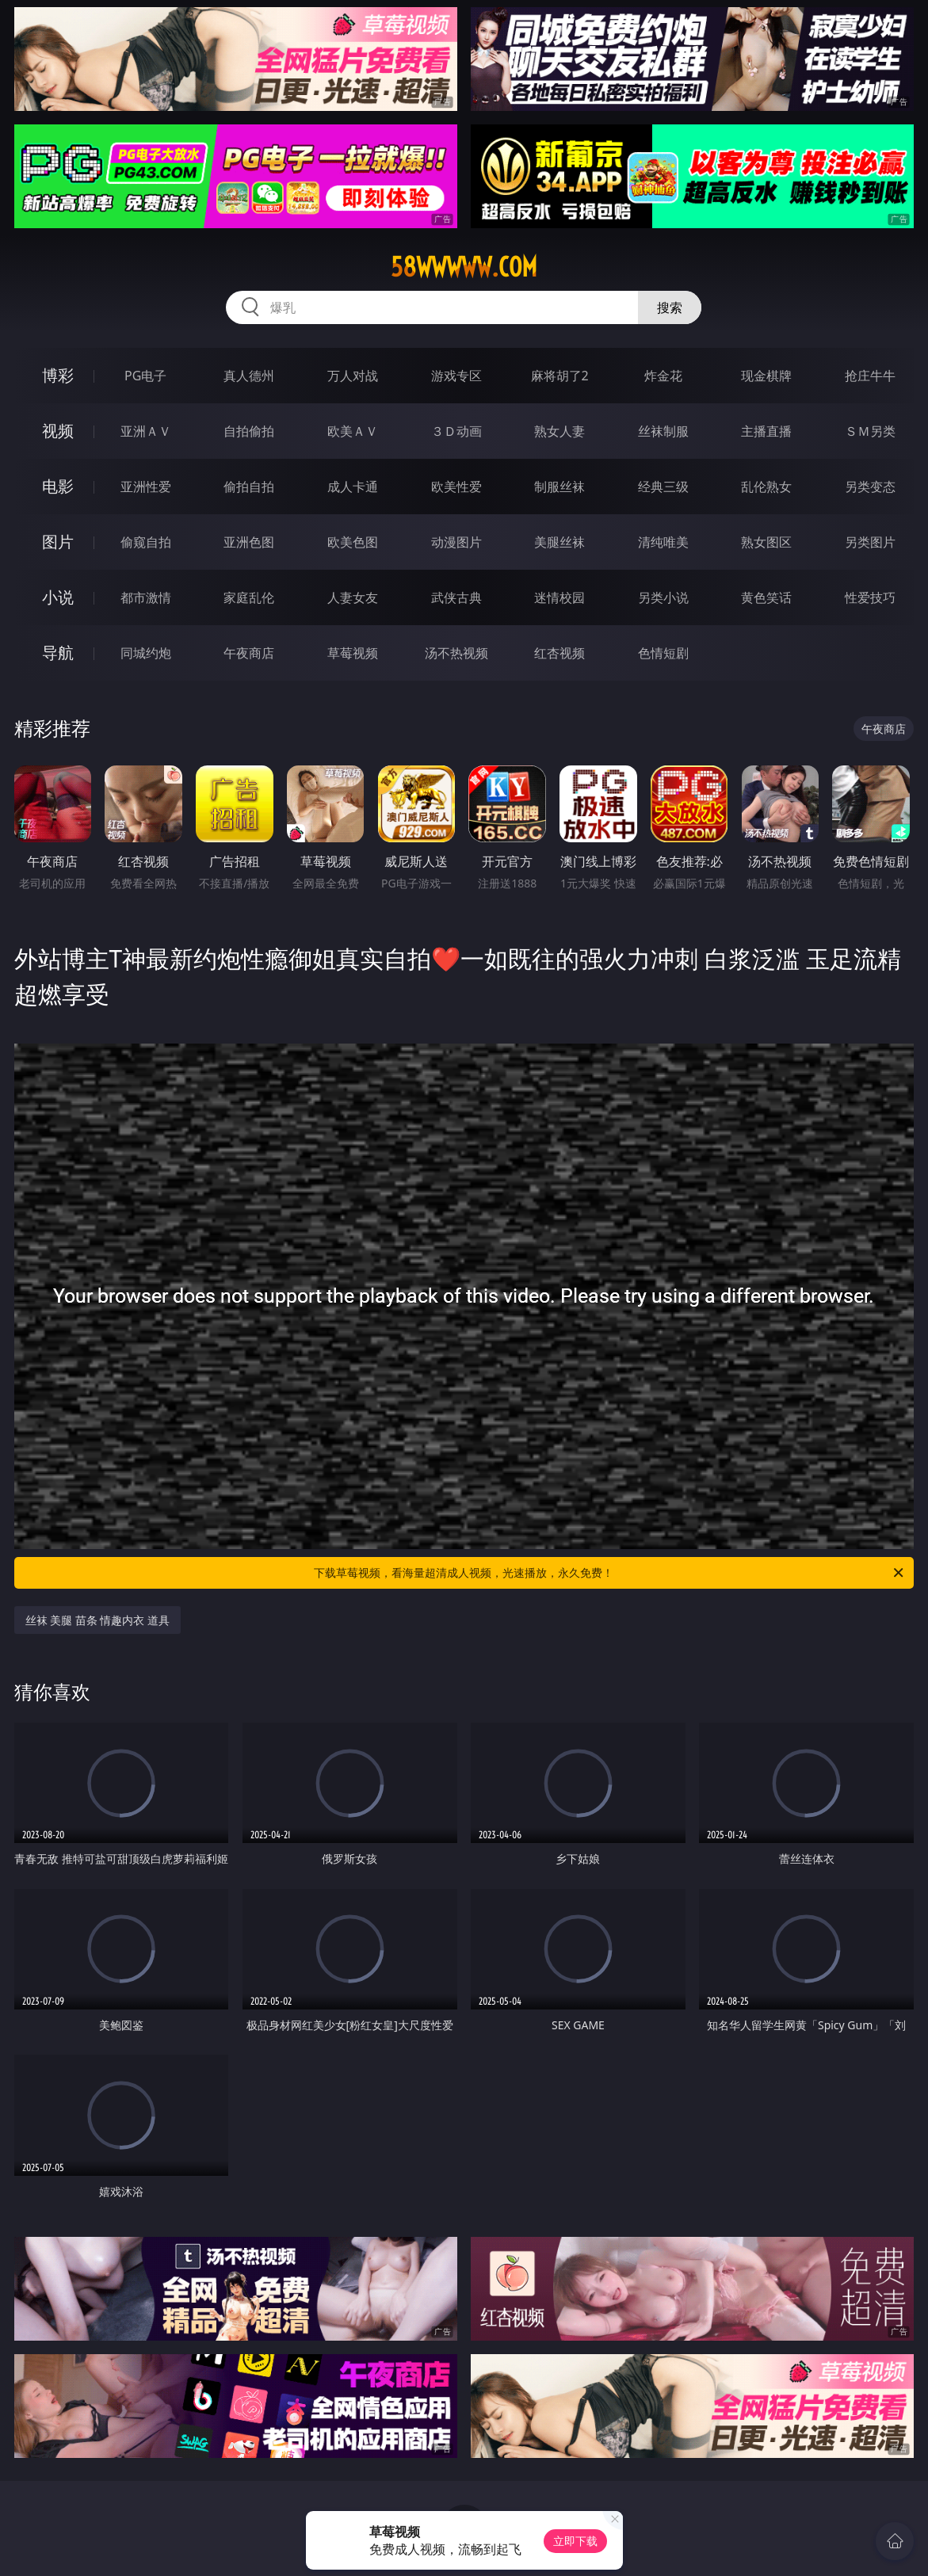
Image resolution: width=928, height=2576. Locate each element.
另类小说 (663, 597)
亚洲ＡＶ (145, 431)
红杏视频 (559, 653)
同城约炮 (145, 653)
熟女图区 (766, 542)
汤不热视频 (456, 653)
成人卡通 (352, 486)
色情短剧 (663, 653)
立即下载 (575, 2540)
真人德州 (248, 375)
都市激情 (145, 597)
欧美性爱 (456, 486)
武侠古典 (456, 597)
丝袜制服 (663, 431)
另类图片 (870, 542)
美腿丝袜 (559, 542)
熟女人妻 (559, 431)
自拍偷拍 (248, 431)
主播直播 (766, 431)
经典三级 (663, 486)
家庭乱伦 (248, 597)
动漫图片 (456, 542)
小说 (58, 597)
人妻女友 (352, 597)
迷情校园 (559, 597)
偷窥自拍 (145, 542)
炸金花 (663, 375)
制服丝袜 (559, 486)
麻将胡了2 (560, 375)
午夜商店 (248, 653)
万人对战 (352, 375)
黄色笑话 (766, 597)
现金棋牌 (766, 375)
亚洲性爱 (145, 486)
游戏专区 (456, 375)
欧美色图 (352, 542)
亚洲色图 (248, 542)
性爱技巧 (870, 597)
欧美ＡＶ (352, 431)
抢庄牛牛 (870, 375)
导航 (58, 652)
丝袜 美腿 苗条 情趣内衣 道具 (97, 1620)
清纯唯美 (663, 542)
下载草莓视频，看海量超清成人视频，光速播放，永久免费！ (610, 1572)
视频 (58, 430)
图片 (58, 541)
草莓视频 (352, 653)
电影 (58, 486)
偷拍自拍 (248, 486)
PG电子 (145, 375)
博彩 (58, 375)
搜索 (669, 307)
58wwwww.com (464, 267)
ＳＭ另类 (870, 431)
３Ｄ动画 (456, 431)
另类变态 (870, 486)
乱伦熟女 (766, 486)
